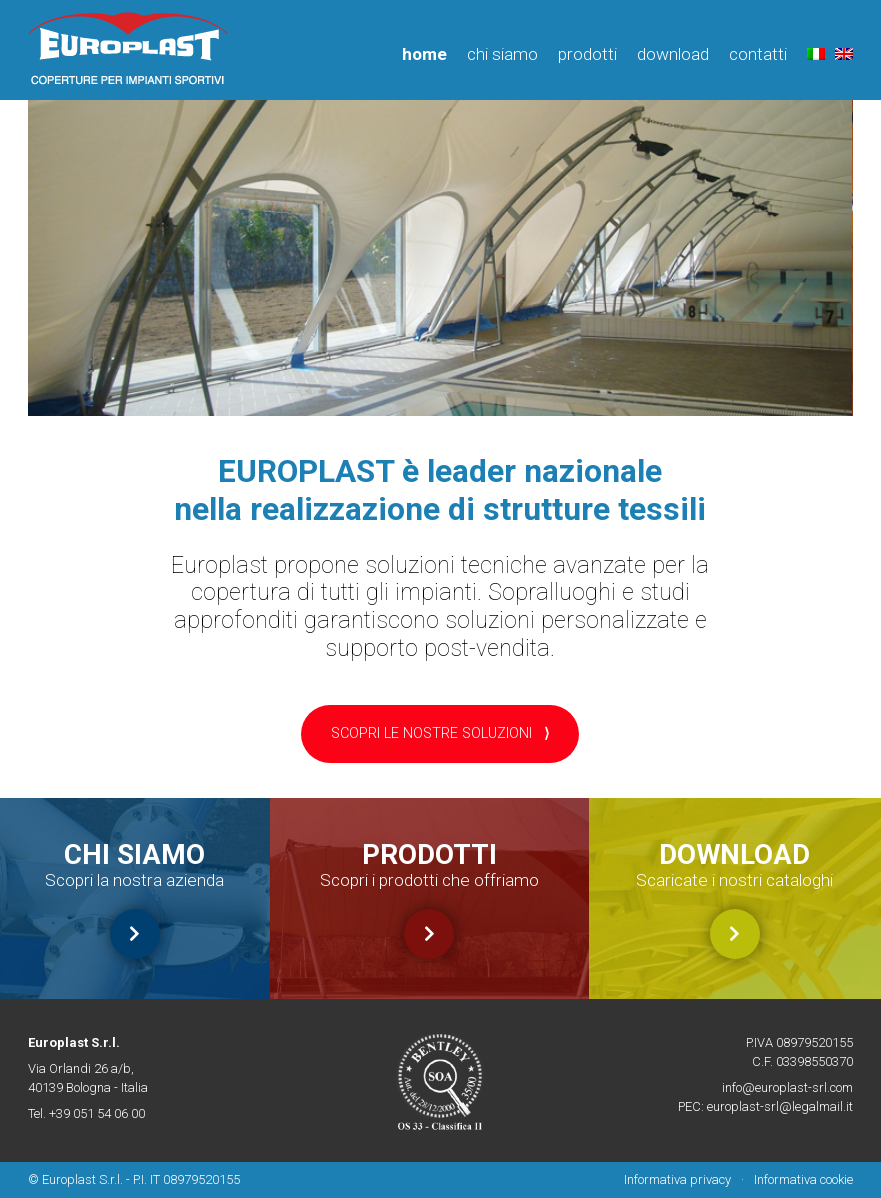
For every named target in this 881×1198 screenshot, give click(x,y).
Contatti (758, 54)
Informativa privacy (677, 1179)
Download (673, 54)
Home (424, 54)
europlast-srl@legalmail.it (780, 1106)
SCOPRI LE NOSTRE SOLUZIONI (440, 733)
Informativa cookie (803, 1179)
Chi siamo (502, 54)
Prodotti (587, 54)
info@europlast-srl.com (787, 1087)
